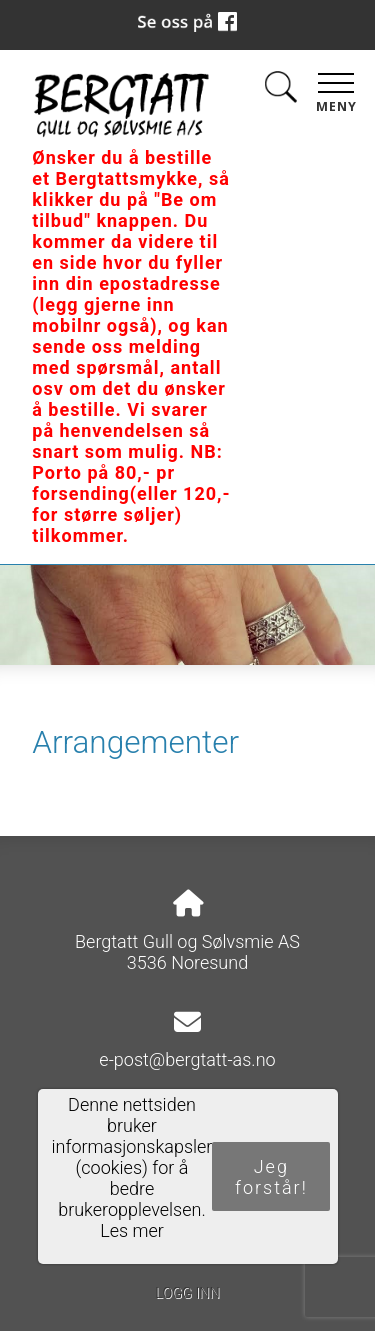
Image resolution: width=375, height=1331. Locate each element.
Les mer (132, 1230)
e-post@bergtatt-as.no (187, 1059)
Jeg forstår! (271, 1177)
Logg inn (187, 1293)
